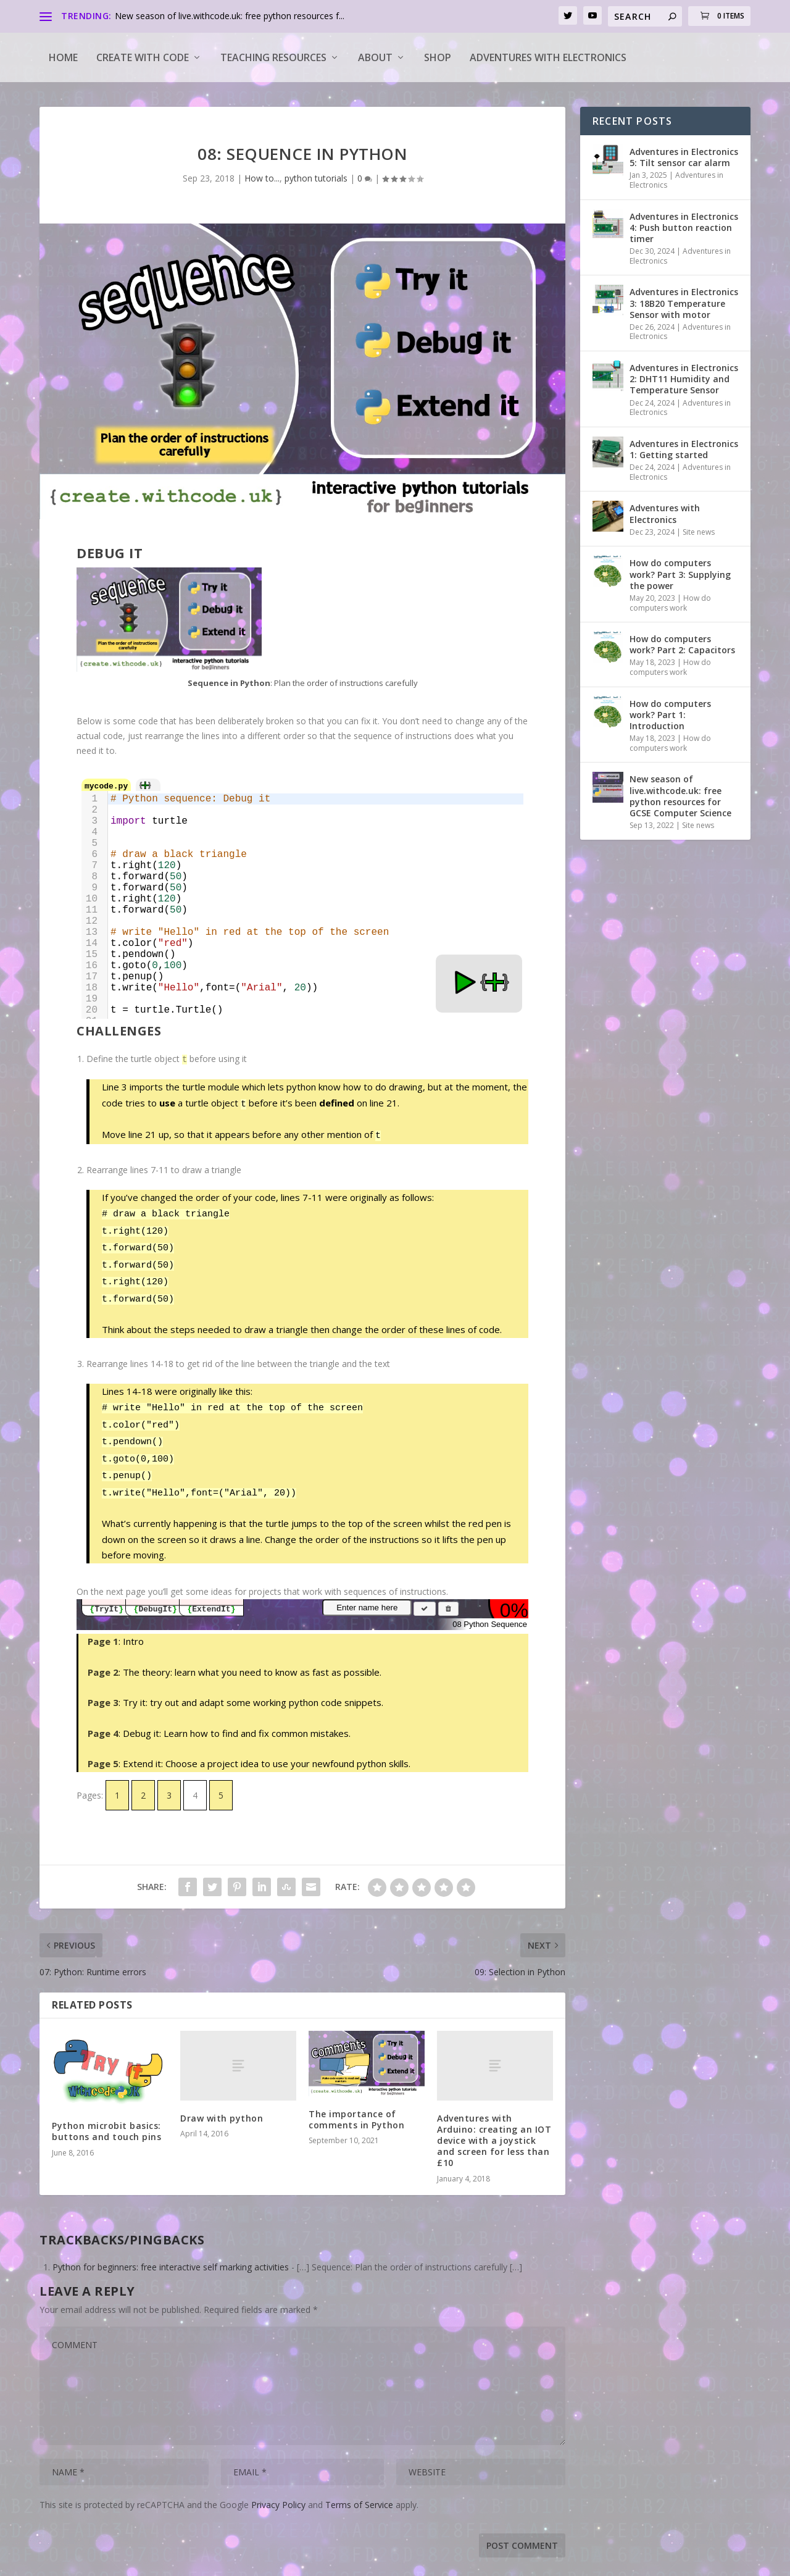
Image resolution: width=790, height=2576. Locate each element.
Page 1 (103, 1622)
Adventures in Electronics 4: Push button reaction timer (684, 228)
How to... (262, 178)
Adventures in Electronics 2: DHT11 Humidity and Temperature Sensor (684, 379)
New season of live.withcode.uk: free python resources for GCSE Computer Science (680, 796)
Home (63, 57)
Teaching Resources (273, 57)
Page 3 (103, 1684)
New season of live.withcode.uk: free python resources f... (229, 16)
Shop (437, 57)
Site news (699, 532)
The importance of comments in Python (356, 2100)
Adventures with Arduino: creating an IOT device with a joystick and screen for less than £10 (494, 2122)
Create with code (142, 57)
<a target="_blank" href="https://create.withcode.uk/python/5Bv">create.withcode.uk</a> (302, 895)
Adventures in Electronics (676, 180)
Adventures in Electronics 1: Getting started (684, 449)
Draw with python (221, 2100)
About (375, 57)
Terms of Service (359, 2486)
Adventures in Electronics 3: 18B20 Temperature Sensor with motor (684, 303)
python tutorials (316, 178)
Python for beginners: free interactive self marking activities (170, 2248)
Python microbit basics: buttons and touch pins (106, 2112)
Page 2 (103, 1653)
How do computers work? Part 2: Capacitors (682, 644)
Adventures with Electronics (548, 57)
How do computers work (670, 603)
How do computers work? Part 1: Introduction (670, 715)
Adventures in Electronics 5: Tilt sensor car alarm (684, 157)
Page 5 (103, 1745)
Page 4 (103, 1714)
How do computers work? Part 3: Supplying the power (680, 574)
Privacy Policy (278, 2486)
